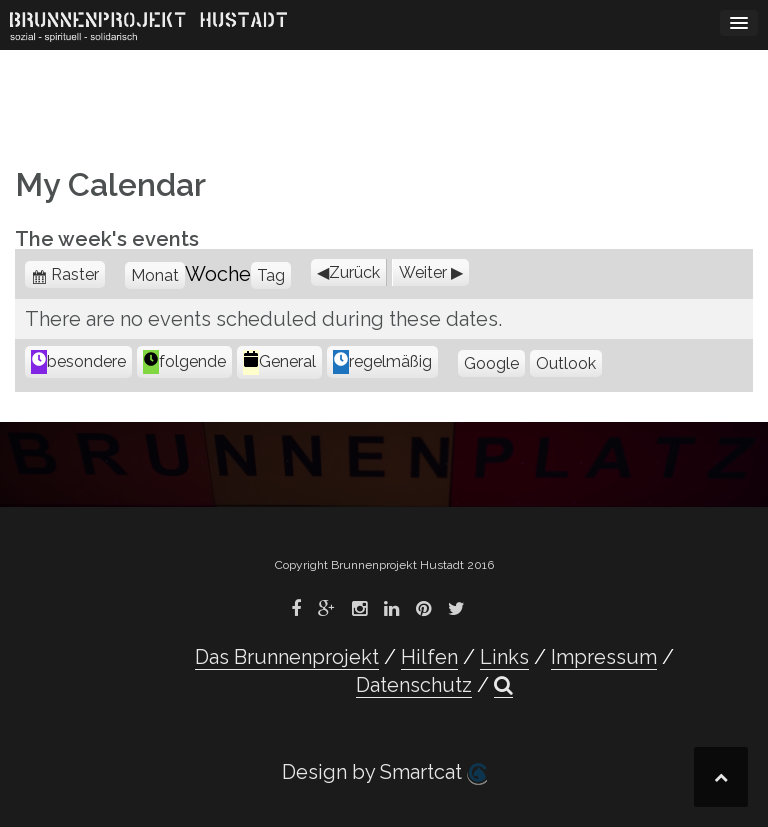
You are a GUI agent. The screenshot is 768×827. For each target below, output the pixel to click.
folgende (184, 362)
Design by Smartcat (384, 772)
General (279, 362)
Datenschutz (414, 685)
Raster (78, 274)
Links (504, 657)
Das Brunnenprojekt (287, 657)
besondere (78, 362)
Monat (155, 275)
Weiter (423, 272)
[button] (503, 685)
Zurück (354, 272)
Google (491, 363)
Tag (271, 275)
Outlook (566, 363)
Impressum (604, 657)
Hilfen (429, 657)
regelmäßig (382, 362)
